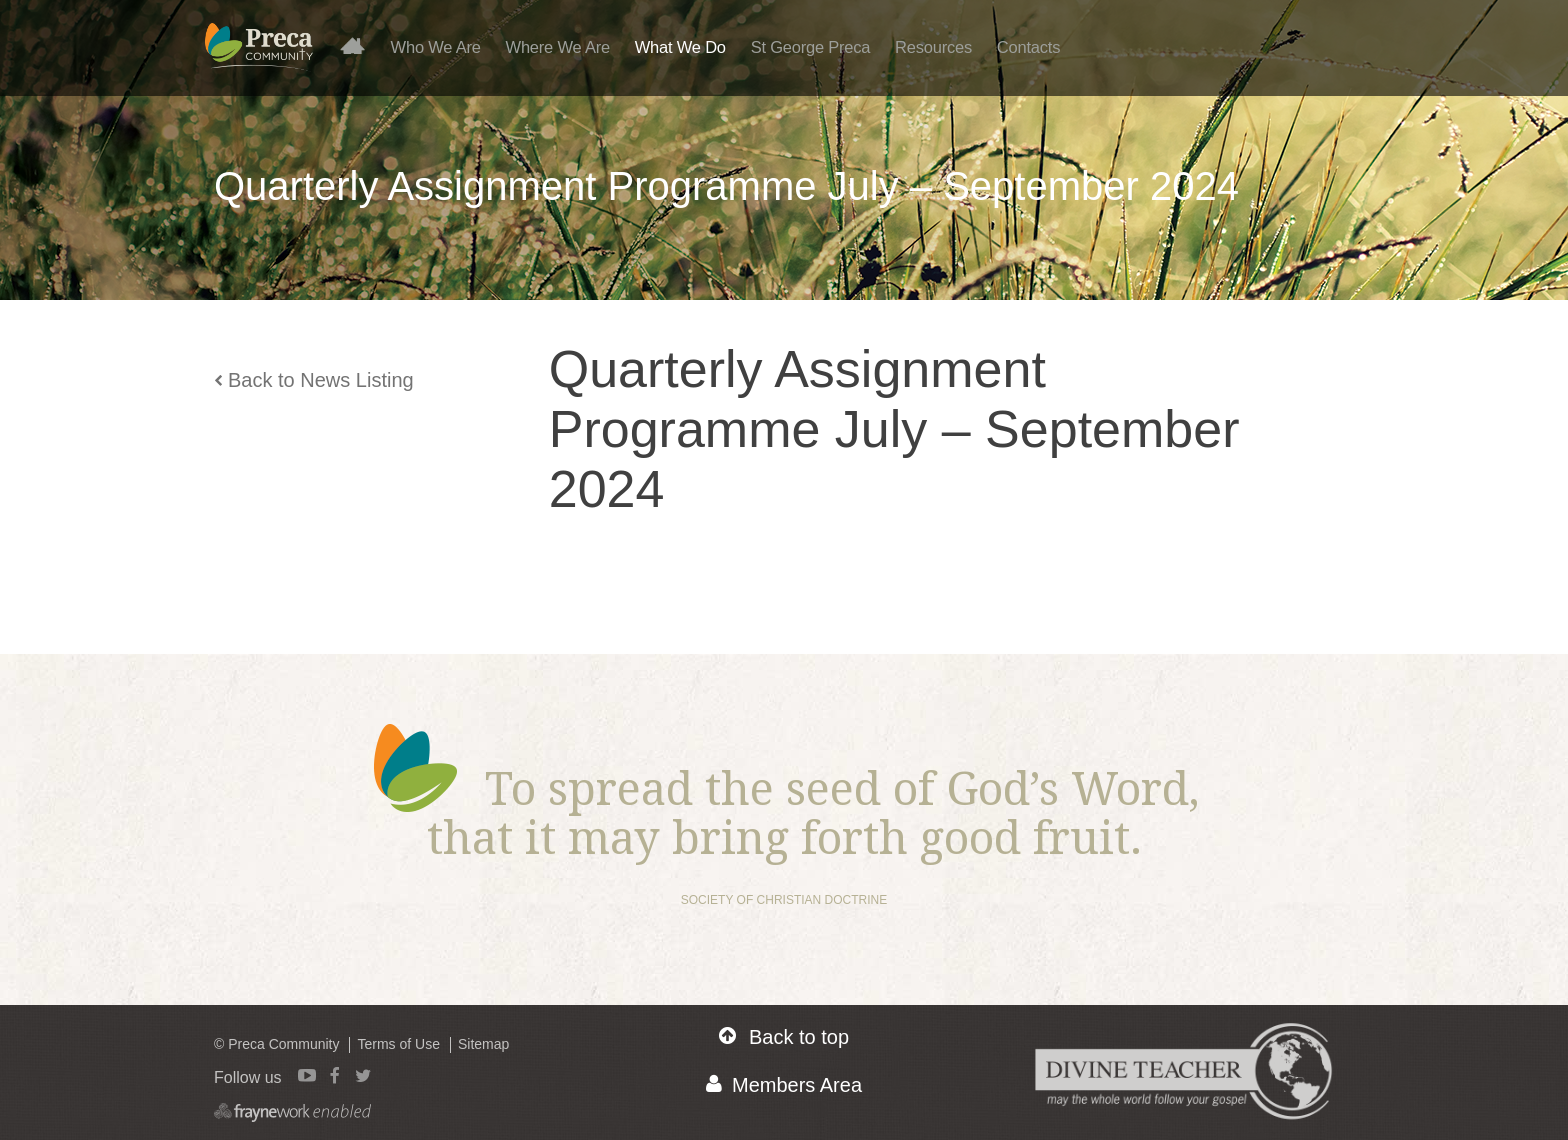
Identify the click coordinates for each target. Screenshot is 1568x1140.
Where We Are (558, 47)
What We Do (680, 47)
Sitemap (483, 1044)
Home (360, 45)
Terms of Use (398, 1044)
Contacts (1028, 47)
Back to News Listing (314, 380)
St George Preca (811, 47)
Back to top (784, 1036)
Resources (933, 47)
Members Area (784, 1084)
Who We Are (436, 47)
